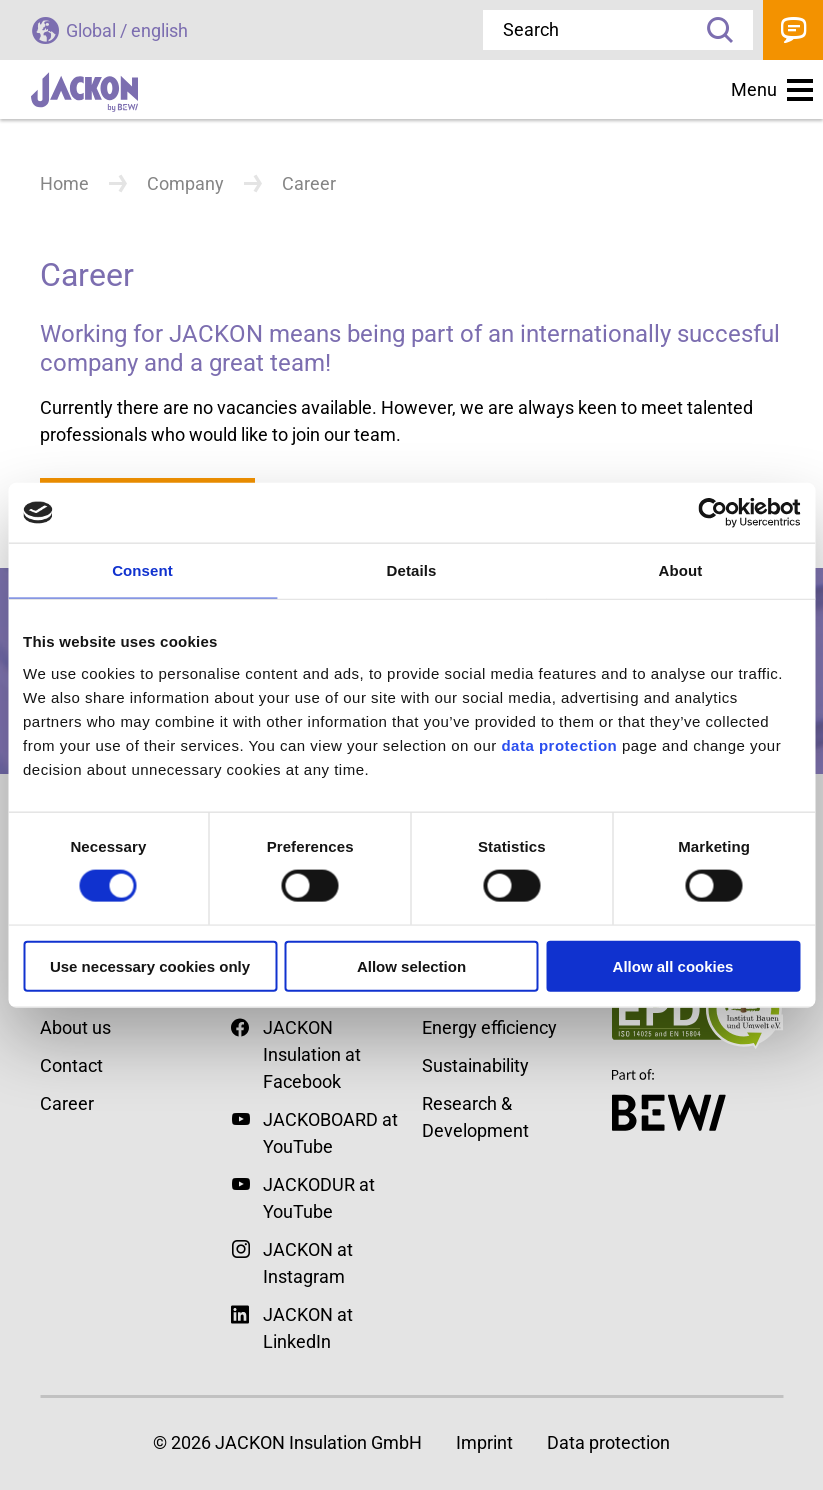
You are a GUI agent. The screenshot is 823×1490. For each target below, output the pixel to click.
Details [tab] (412, 570)
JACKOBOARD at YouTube (330, 1133)
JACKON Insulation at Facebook (296, 1053)
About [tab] (681, 570)
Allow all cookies (673, 965)
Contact (793, 30)
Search (713, 30)
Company (185, 183)
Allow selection (411, 965)
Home (64, 183)
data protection (557, 744)
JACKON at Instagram (308, 1263)
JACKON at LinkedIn (292, 1326)
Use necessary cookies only (150, 965)
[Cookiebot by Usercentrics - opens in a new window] (712, 513)
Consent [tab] (142, 570)
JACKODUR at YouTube (319, 1198)
